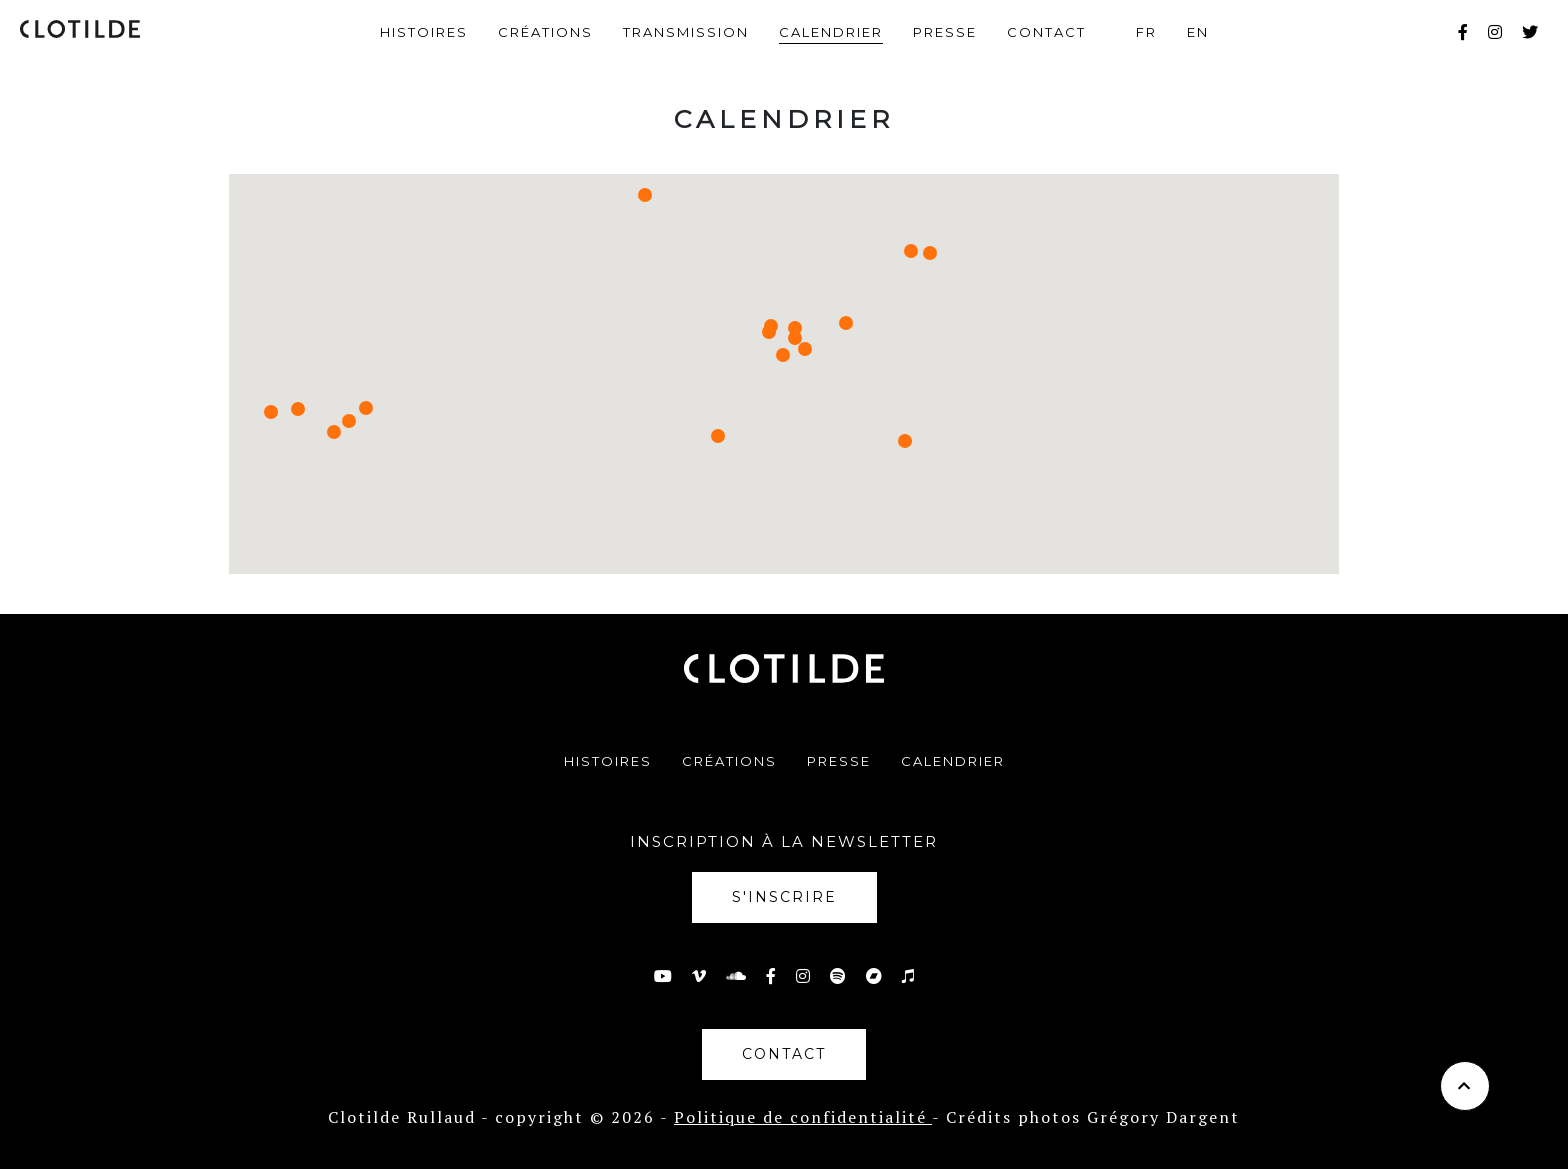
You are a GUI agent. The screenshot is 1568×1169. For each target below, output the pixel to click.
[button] (930, 253)
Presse (945, 32)
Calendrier (831, 32)
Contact (1046, 32)
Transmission (686, 32)
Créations (545, 32)
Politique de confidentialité (803, 1117)
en (1198, 32)
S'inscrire (784, 897)
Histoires (424, 32)
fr (1146, 32)
